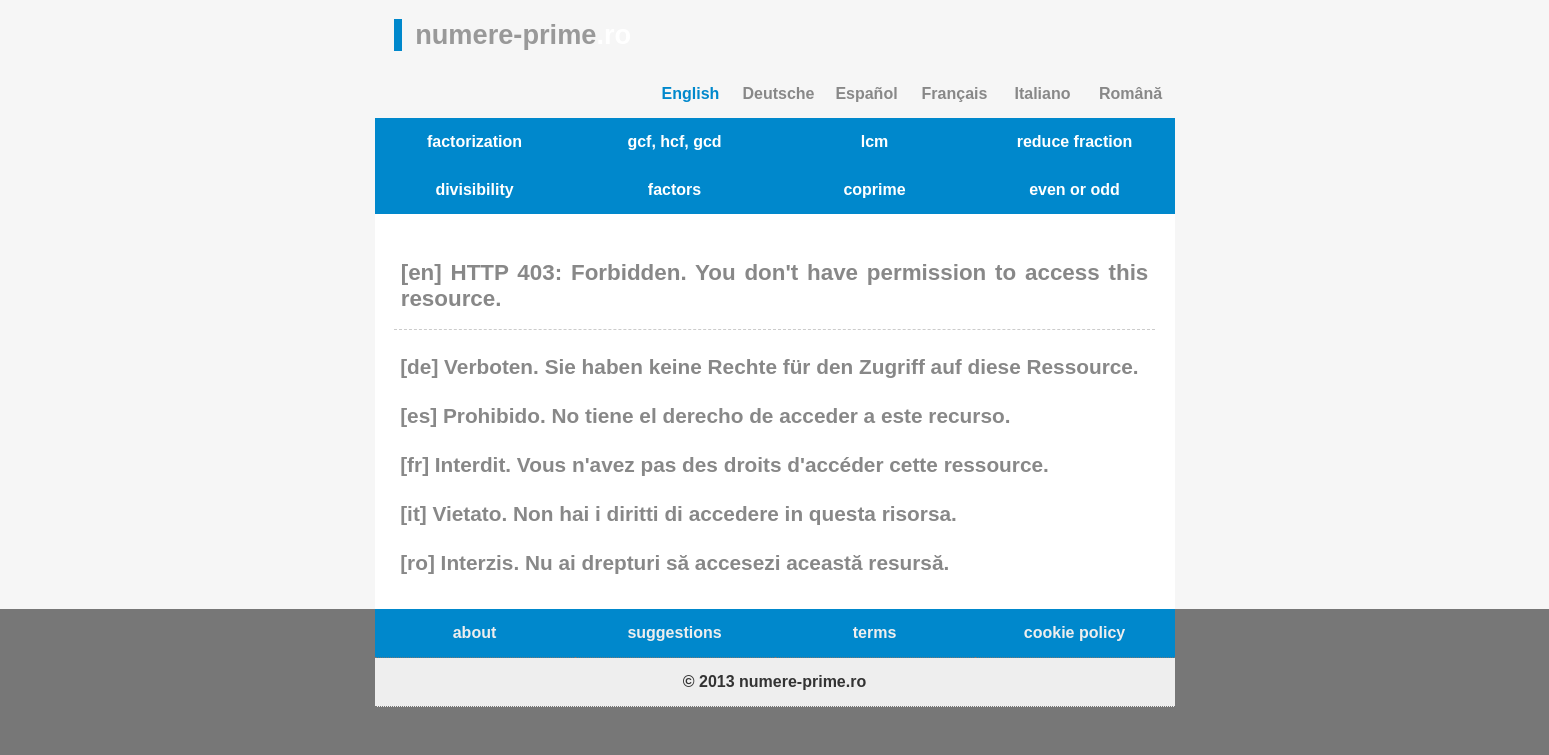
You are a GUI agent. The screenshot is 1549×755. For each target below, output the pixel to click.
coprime (874, 189)
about (475, 632)
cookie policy (1074, 632)
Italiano (1042, 93)
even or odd (1074, 189)
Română (1130, 93)
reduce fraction (1075, 141)
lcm (875, 141)
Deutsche (778, 93)
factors (674, 189)
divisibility (474, 189)
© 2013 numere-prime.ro (774, 681)
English (691, 93)
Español (866, 93)
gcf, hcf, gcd (674, 141)
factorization (474, 141)
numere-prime (523, 34)
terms (875, 632)
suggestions (674, 632)
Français (955, 93)
